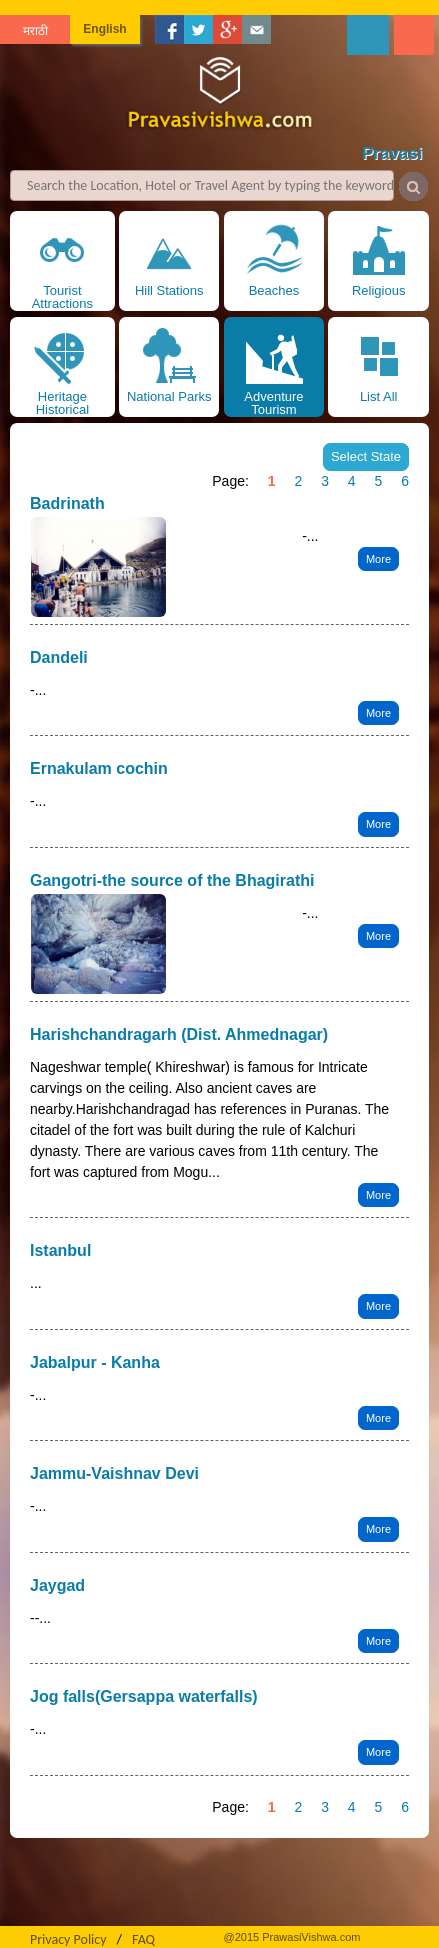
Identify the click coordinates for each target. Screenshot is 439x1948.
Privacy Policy (68, 1939)
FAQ (143, 1939)
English (104, 29)
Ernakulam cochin (99, 768)
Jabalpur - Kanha (95, 1362)
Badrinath (67, 503)
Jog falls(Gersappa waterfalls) (144, 1696)
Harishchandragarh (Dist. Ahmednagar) (179, 1034)
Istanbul (60, 1250)
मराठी (35, 31)
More (378, 559)
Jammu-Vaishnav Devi (114, 1473)
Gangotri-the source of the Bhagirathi (172, 880)
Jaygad (57, 1585)
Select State (366, 456)
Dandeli (59, 657)
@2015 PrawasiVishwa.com (292, 1937)
